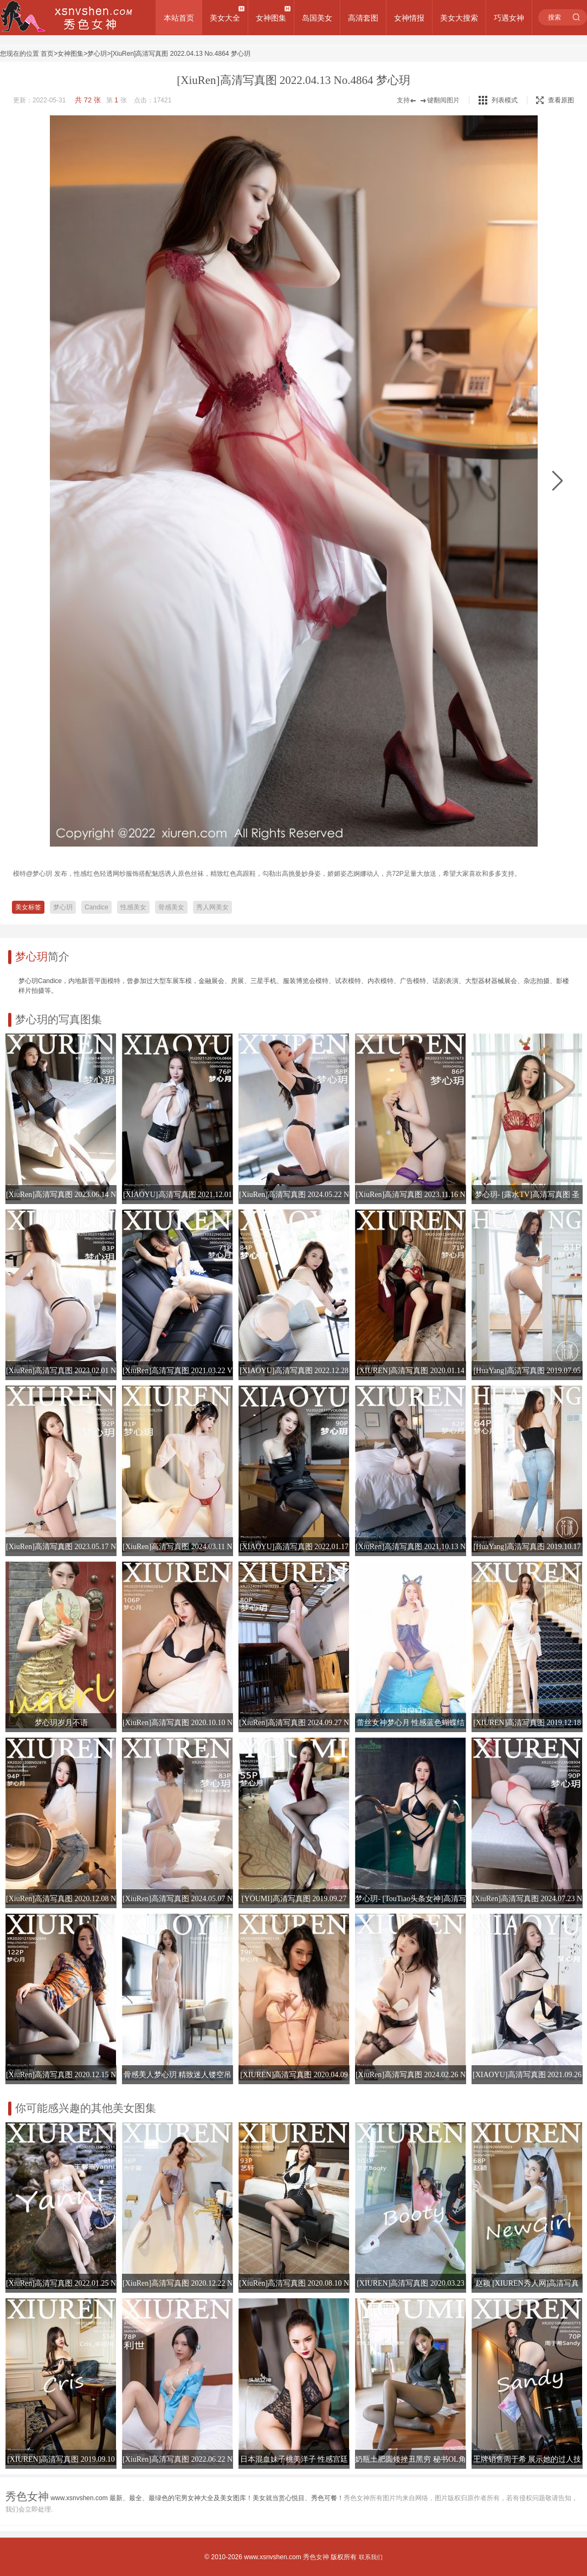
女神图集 (271, 18)
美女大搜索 (459, 18)
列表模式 (505, 100)
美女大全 (225, 18)
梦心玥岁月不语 (61, 1723)
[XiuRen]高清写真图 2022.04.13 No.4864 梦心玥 (180, 53)
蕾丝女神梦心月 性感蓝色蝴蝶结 (411, 1723)
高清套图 (363, 18)
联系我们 (371, 2557)
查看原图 (555, 100)
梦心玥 (97, 53)
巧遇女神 (509, 18)
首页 (47, 53)
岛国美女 (317, 18)
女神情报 (409, 18)
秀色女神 (316, 2557)
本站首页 (179, 18)
